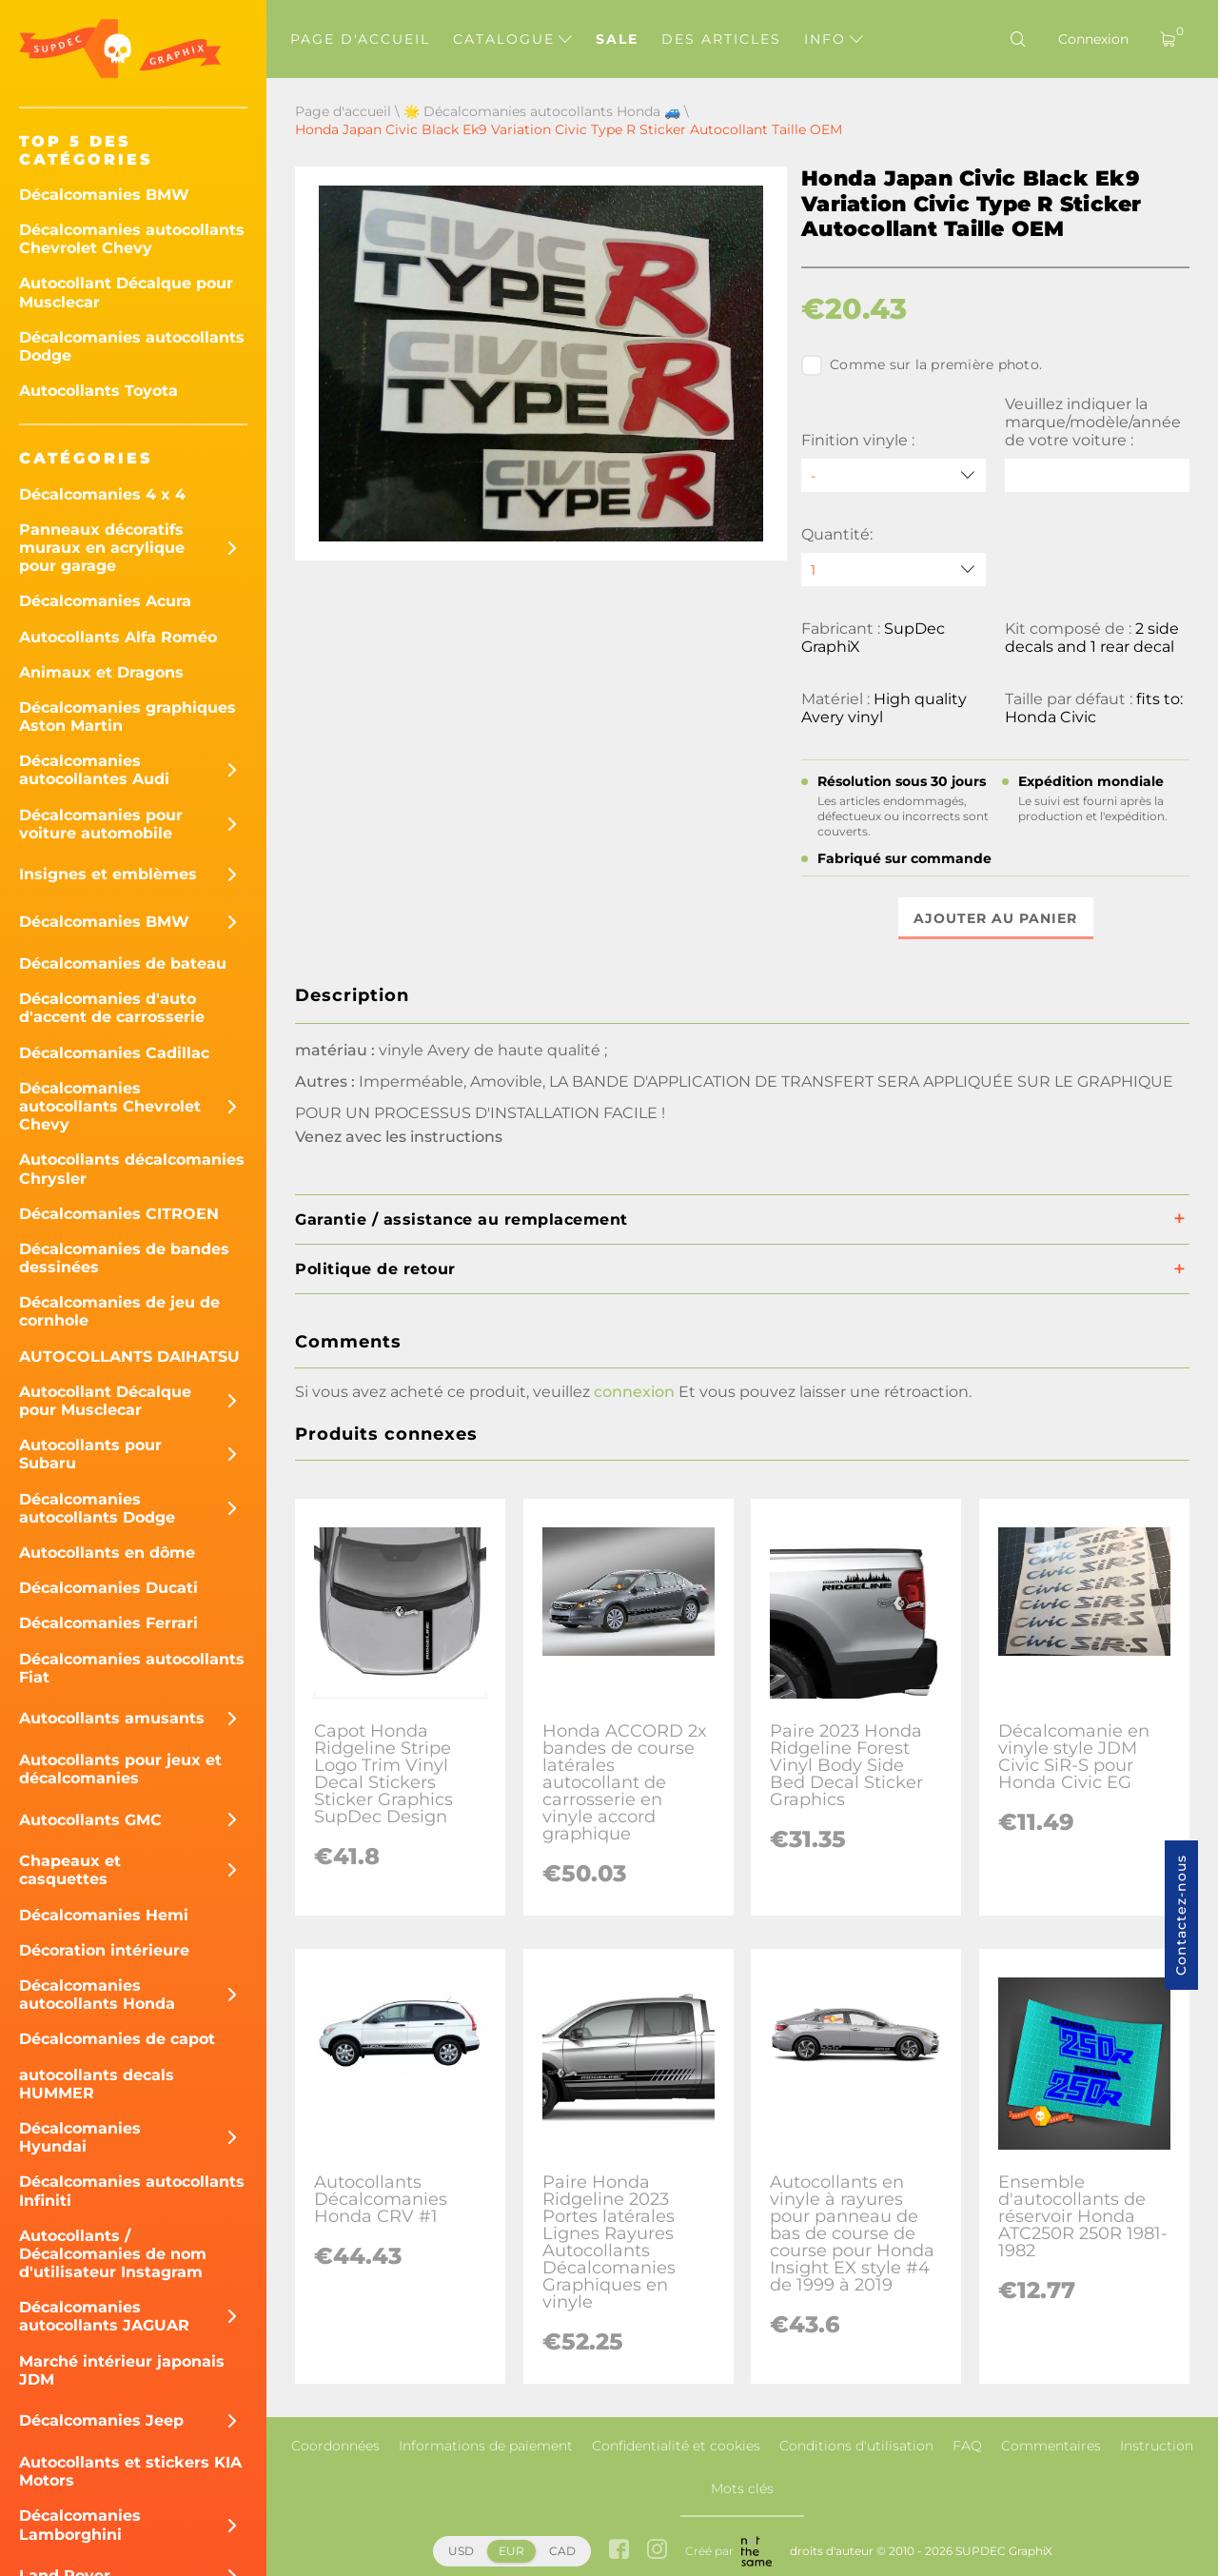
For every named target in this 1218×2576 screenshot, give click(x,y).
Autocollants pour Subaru (90, 1454)
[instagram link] (657, 2551)
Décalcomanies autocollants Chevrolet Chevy (132, 239)
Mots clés (742, 2488)
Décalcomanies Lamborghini (80, 2525)
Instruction (1156, 2445)
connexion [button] (634, 1392)
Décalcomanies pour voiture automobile (101, 824)
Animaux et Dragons (101, 672)
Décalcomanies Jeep (101, 2420)
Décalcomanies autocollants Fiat (132, 1668)
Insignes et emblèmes (108, 874)
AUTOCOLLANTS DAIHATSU (129, 1356)
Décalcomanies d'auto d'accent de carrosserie (112, 1008)
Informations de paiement (486, 2445)
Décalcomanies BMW (104, 195)
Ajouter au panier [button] (995, 918)
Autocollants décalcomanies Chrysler (132, 1168)
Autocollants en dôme (107, 1553)
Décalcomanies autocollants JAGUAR (104, 2316)
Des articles (721, 39)
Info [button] (833, 39)
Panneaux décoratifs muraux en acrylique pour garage (102, 548)
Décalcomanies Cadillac (114, 1053)
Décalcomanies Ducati (108, 1588)
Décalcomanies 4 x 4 (102, 494)
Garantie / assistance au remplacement (461, 1219)
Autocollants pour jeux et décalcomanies (120, 1769)
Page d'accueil (360, 39)
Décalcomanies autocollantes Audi (94, 770)
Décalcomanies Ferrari (108, 1623)
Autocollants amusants (112, 1718)
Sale (617, 39)
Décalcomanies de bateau (122, 963)
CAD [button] (562, 2551)
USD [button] (461, 2551)
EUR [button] (511, 2551)
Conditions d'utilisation (856, 2445)
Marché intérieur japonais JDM (122, 2370)
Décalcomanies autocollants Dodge (132, 346)
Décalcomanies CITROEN (119, 1214)
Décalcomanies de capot (117, 2039)
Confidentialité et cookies (676, 2445)
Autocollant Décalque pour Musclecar (126, 292)
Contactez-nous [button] (1180, 1915)
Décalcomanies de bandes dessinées (124, 1258)
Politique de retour (375, 1269)
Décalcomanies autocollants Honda (97, 1994)
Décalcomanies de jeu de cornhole (119, 1311)
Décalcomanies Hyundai (80, 2137)
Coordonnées (335, 2445)
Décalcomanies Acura (105, 601)
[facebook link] (619, 2551)
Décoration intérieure (104, 1950)
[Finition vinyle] (893, 475)
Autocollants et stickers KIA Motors (130, 2471)
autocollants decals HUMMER (96, 2084)
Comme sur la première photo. (921, 365)
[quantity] (893, 569)
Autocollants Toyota (98, 391)
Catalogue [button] (512, 39)
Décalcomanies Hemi (103, 1915)
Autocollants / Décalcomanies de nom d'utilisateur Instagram (112, 2254)
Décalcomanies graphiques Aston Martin (127, 716)
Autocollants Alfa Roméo (118, 637)
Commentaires (1051, 2445)
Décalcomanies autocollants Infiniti (132, 2191)
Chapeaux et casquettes (70, 1870)
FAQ (967, 2445)
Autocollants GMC (90, 1820)
